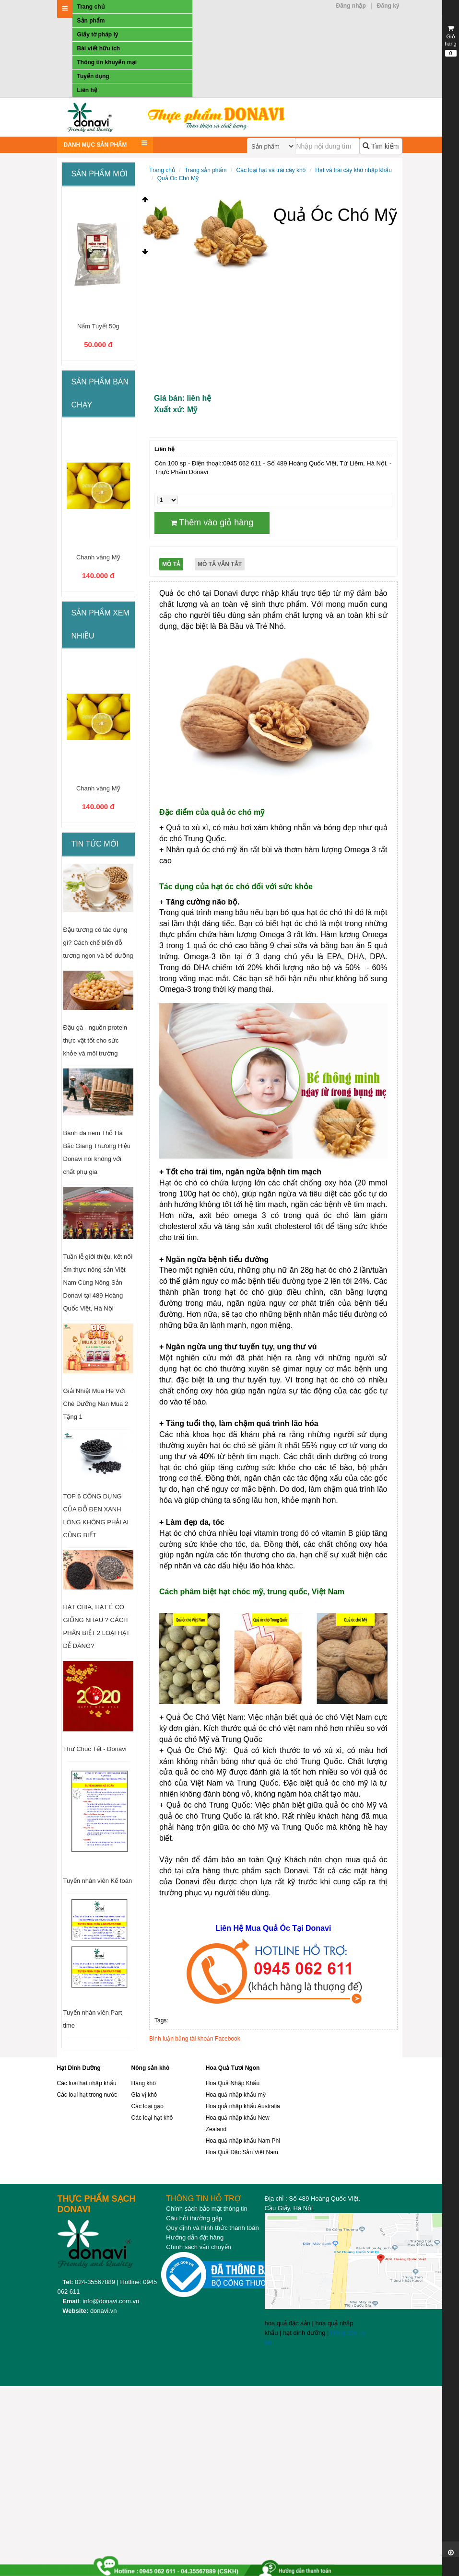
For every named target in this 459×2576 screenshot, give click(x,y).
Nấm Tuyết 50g (98, 326)
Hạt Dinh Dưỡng (79, 2068)
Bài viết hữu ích (98, 48)
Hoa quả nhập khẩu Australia (243, 2106)
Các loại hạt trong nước (87, 2094)
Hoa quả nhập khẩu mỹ (236, 2094)
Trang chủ (91, 6)
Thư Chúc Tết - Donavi (95, 1748)
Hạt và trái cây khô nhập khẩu (353, 170)
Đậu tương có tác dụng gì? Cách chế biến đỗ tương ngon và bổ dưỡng (98, 942)
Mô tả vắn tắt (220, 564)
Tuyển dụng (93, 76)
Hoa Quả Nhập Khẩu (232, 2083)
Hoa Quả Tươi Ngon (233, 2068)
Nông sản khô (150, 2068)
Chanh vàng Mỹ (98, 557)
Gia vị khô (144, 2094)
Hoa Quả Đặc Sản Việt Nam (242, 2152)
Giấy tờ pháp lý (97, 34)
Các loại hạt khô (152, 2117)
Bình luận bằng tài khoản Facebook (194, 2038)
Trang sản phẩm (206, 170)
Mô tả (171, 564)
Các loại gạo (147, 2106)
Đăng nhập (350, 5)
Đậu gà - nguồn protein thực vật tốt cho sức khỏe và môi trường (95, 1040)
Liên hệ (87, 90)
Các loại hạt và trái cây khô (271, 170)
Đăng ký (388, 5)
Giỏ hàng (450, 41)
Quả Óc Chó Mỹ (178, 178)
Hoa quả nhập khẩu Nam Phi (243, 2140)
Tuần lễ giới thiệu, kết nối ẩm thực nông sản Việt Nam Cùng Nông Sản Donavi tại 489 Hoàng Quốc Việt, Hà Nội (98, 1282)
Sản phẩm (91, 20)
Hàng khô (143, 2083)
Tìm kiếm (381, 146)
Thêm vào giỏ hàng (212, 522)
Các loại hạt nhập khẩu (87, 2083)
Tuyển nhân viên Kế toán (97, 1880)
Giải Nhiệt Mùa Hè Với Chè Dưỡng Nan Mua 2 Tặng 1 (96, 1403)
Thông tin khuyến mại (107, 62)
